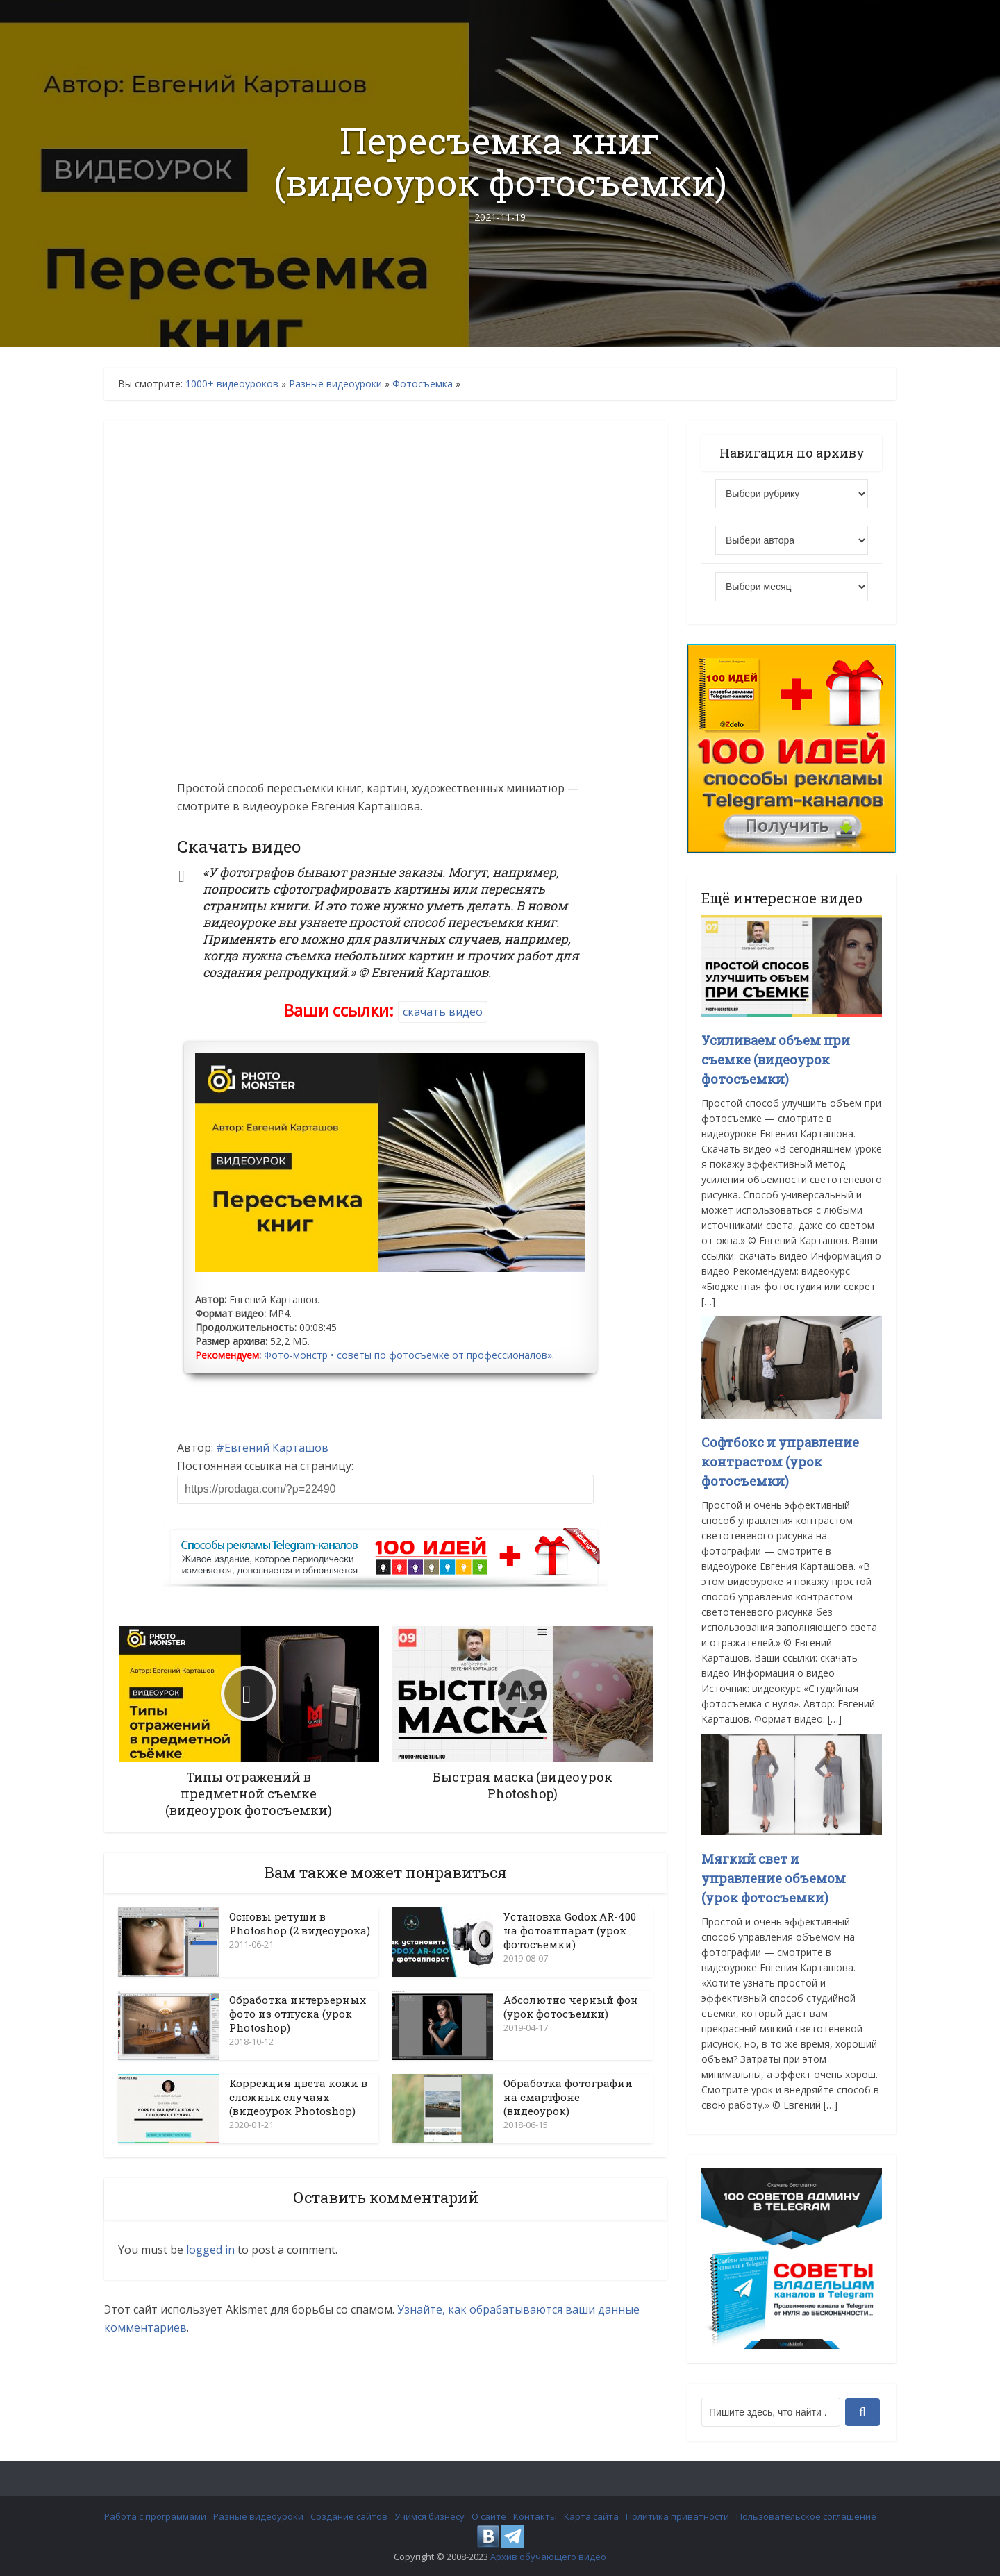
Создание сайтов (349, 2516)
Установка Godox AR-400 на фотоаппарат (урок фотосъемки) (569, 1930)
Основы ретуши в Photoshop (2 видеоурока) (299, 1923)
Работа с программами (155, 2516)
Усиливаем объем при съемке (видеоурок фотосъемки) (775, 1059)
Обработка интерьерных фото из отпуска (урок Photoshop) (297, 2013)
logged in (210, 2249)
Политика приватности (677, 2516)
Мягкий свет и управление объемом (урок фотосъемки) (773, 1878)
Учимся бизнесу (429, 2516)
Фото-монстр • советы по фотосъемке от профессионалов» (408, 1355)
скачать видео (443, 1011)
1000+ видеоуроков (231, 383)
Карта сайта (591, 2516)
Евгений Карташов (276, 1447)
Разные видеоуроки (335, 383)
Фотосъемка (422, 383)
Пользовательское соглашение (806, 2516)
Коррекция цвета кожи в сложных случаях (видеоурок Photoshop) (298, 2097)
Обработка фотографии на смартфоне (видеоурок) (568, 2097)
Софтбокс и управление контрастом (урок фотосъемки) (780, 1461)
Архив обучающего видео (548, 2556)
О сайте (489, 2516)
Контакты (535, 2516)
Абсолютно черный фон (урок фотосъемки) (570, 2007)
